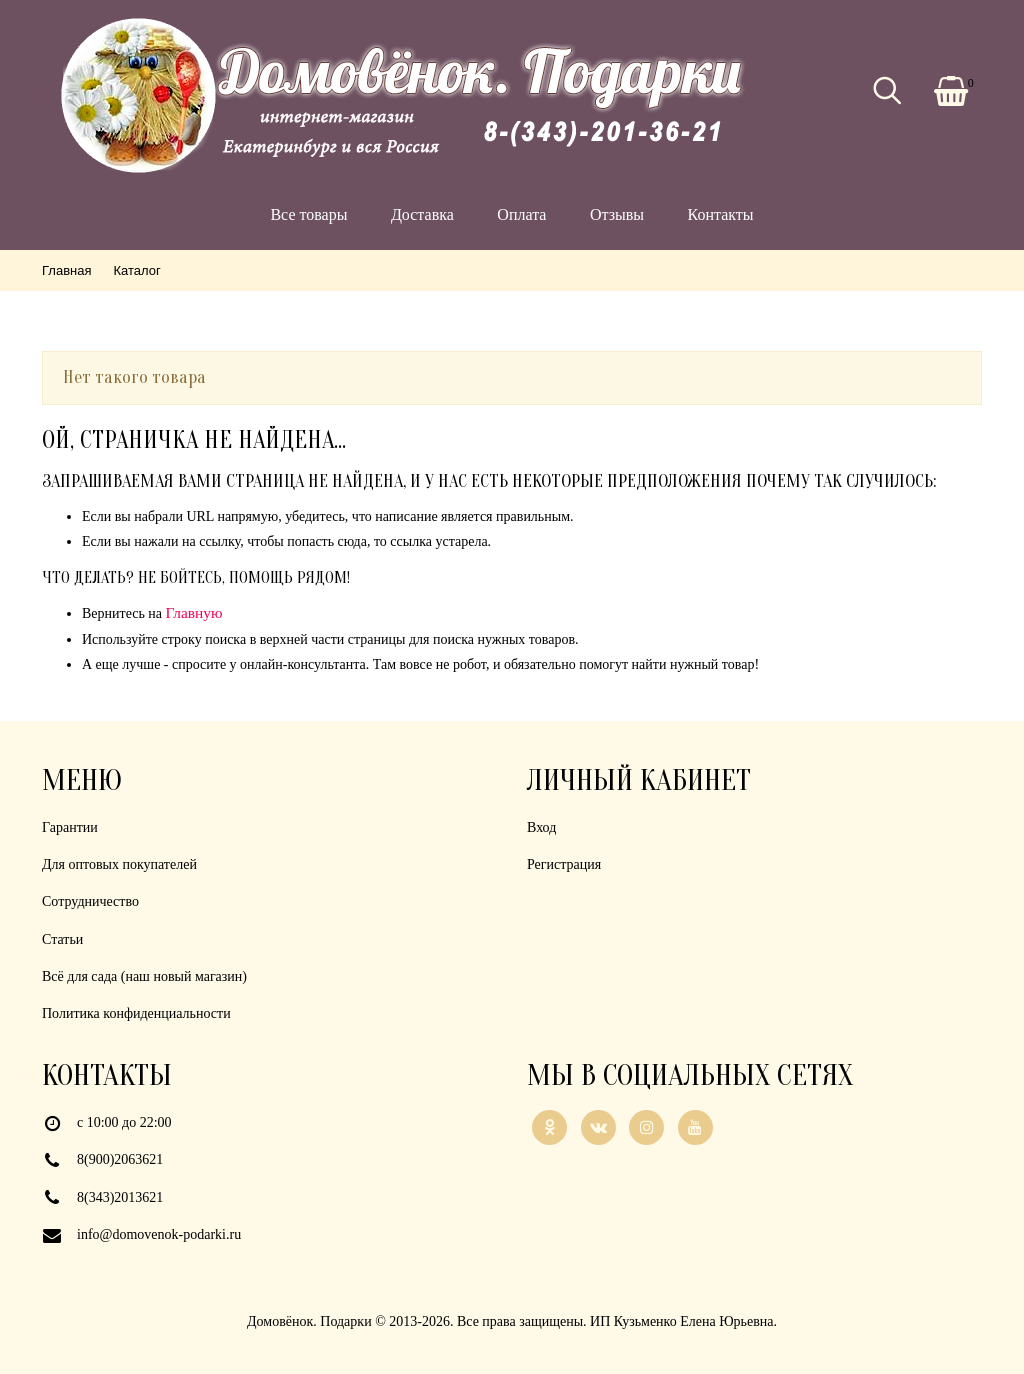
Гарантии (70, 827)
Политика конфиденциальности (136, 1013)
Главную (194, 612)
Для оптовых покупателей (119, 864)
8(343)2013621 (120, 1197)
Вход (541, 827)
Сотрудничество (90, 901)
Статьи (62, 939)
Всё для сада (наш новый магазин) (144, 976)
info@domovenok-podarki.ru (159, 1234)
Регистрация (564, 864)
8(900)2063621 (120, 1159)
